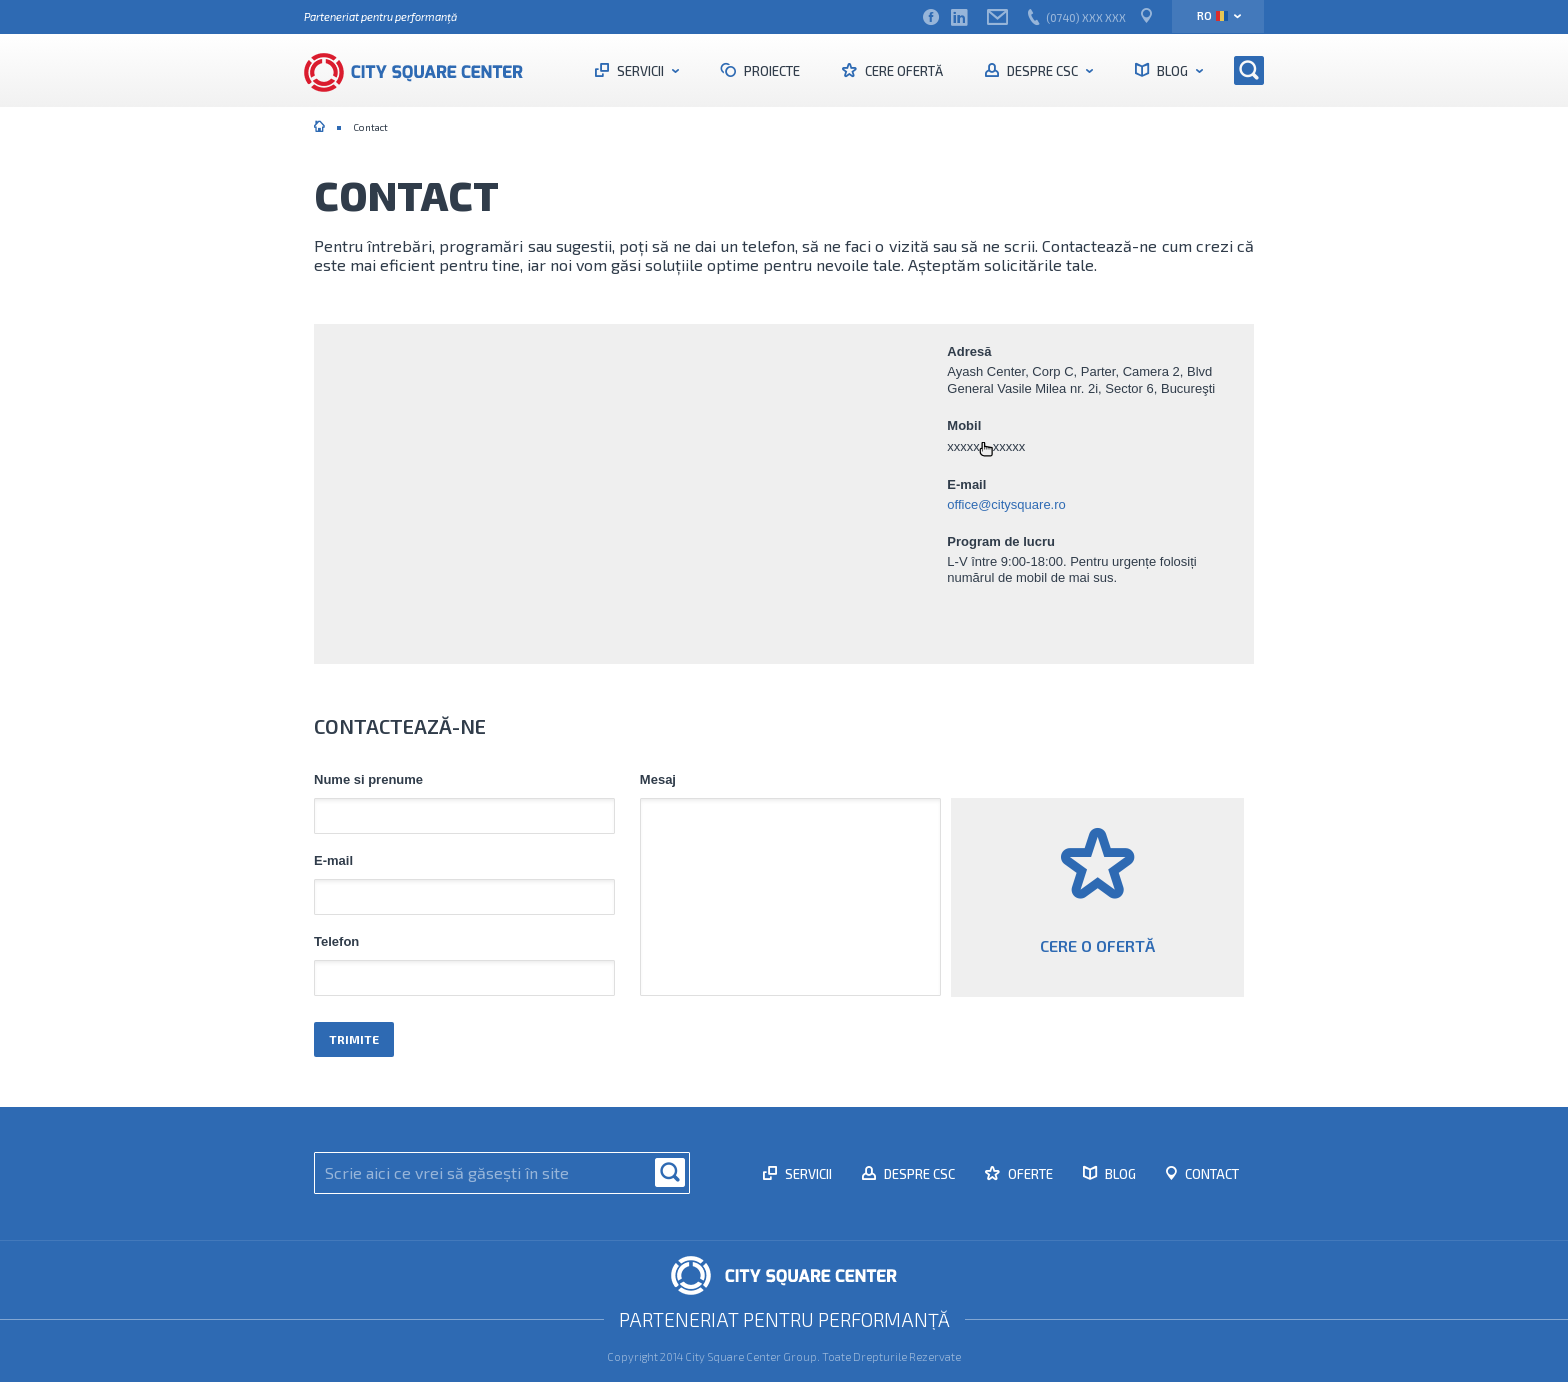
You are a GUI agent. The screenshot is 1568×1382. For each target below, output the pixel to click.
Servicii (640, 71)
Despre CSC (1042, 71)
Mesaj (658, 780)
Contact (1210, 1168)
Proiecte (770, 71)
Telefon (336, 942)
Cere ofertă (902, 71)
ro (1212, 15)
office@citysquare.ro (1006, 504)
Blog (1172, 71)
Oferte (1029, 1168)
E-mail (333, 861)
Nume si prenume (368, 780)
